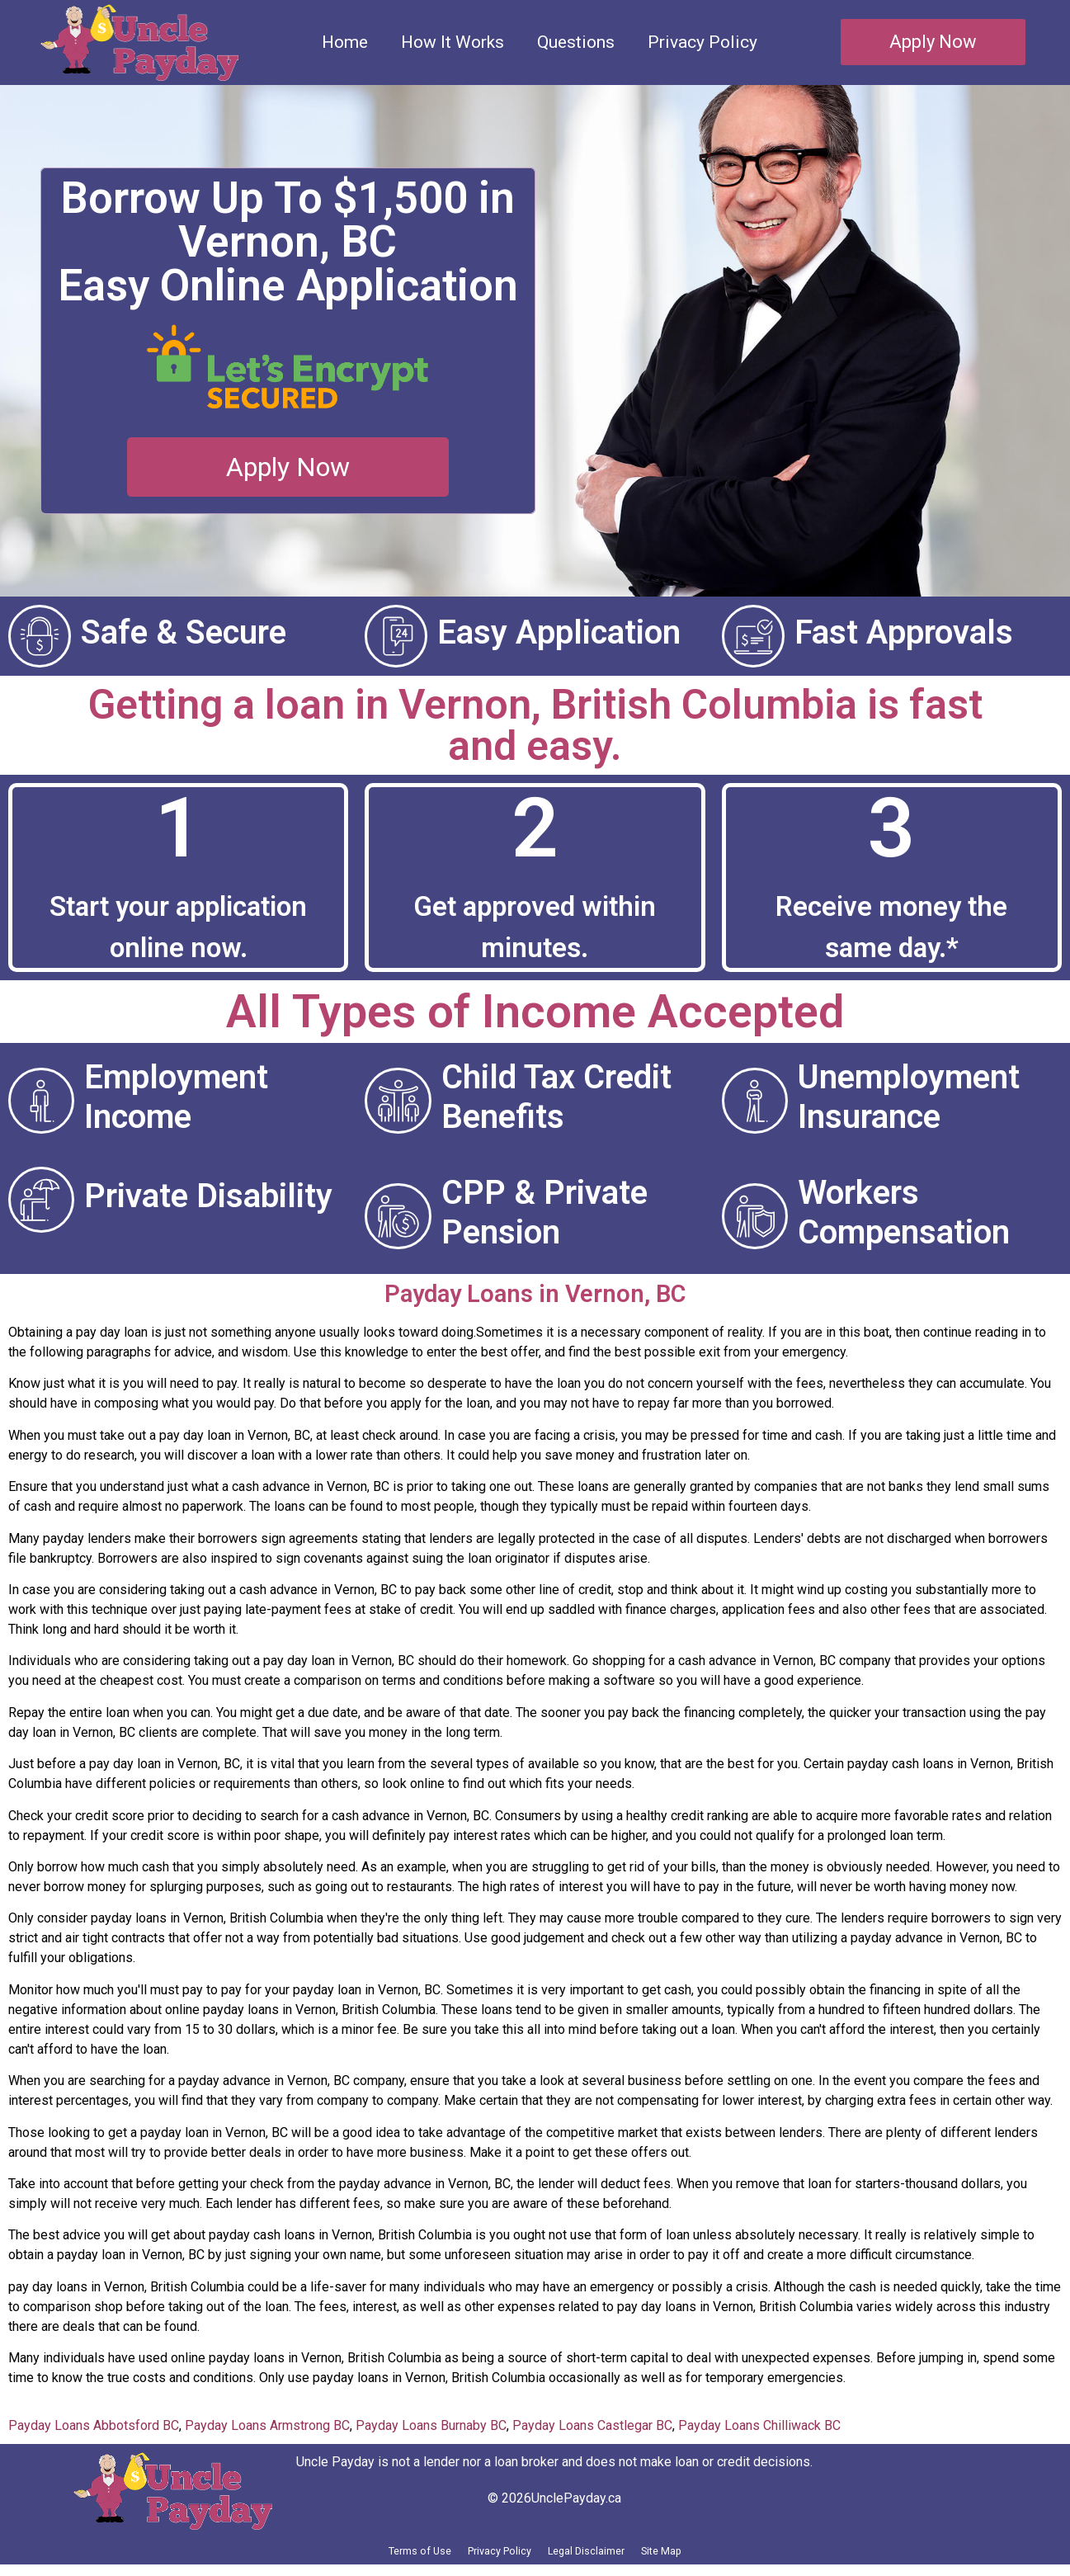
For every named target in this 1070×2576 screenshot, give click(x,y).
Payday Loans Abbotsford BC (93, 2425)
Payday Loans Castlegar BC (592, 2425)
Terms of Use (370, 2556)
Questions (576, 42)
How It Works (452, 42)
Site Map (714, 2556)
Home (345, 42)
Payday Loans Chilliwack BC (759, 2425)
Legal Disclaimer (606, 2556)
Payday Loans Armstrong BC (267, 2425)
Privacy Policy (702, 42)
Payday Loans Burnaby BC (431, 2425)
